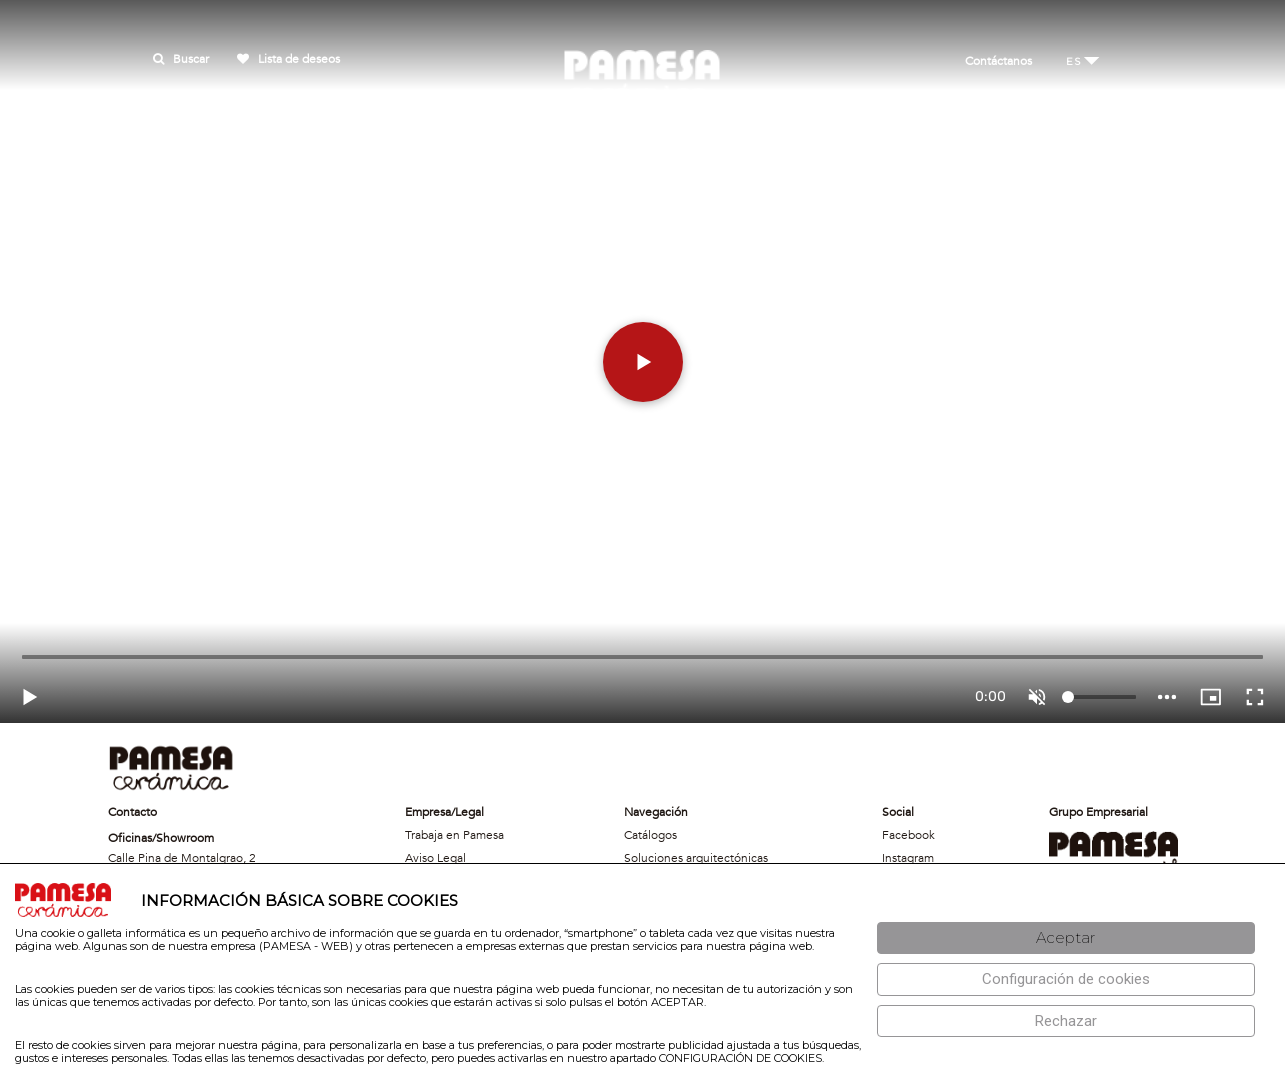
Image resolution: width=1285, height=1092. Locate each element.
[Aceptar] (1066, 938)
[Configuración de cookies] (1066, 979)
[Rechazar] (1066, 1021)
